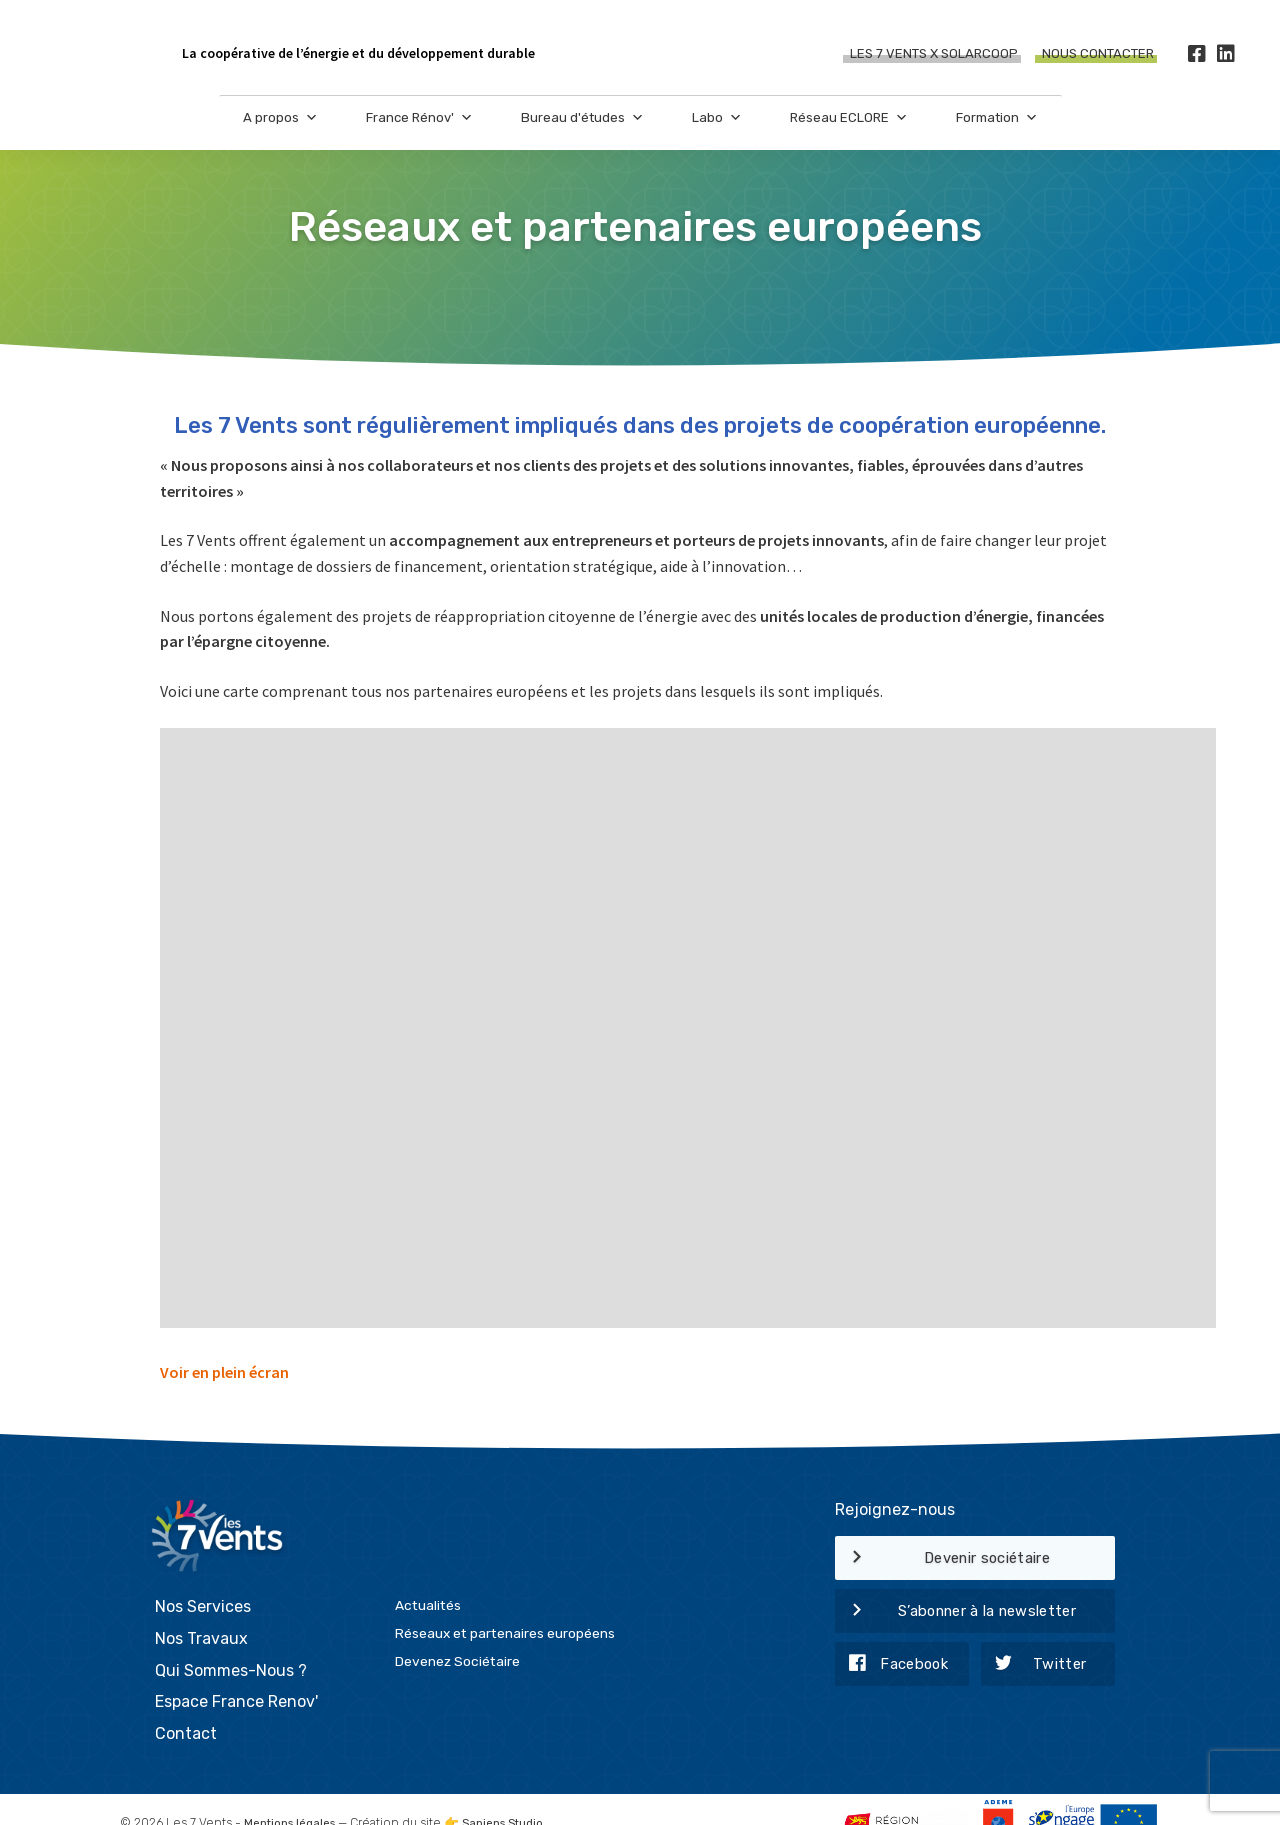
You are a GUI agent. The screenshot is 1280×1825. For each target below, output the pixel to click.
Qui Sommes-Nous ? (231, 1636)
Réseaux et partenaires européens (505, 1600)
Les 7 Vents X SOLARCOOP (934, 54)
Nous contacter (1098, 54)
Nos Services (203, 1573)
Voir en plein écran (224, 1372)
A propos (280, 130)
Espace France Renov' (236, 1667)
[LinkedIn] (1225, 54)
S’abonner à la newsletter (955, 1612)
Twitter (1034, 1665)
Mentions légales (293, 1790)
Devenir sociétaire (942, 1559)
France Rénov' (419, 130)
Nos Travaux (201, 1604)
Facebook (891, 1665)
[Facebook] (1196, 54)
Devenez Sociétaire (457, 1628)
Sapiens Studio (513, 1790)
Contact (186, 1699)
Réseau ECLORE (849, 130)
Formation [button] (997, 130)
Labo (717, 130)
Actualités (428, 1572)
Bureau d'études (582, 130)
